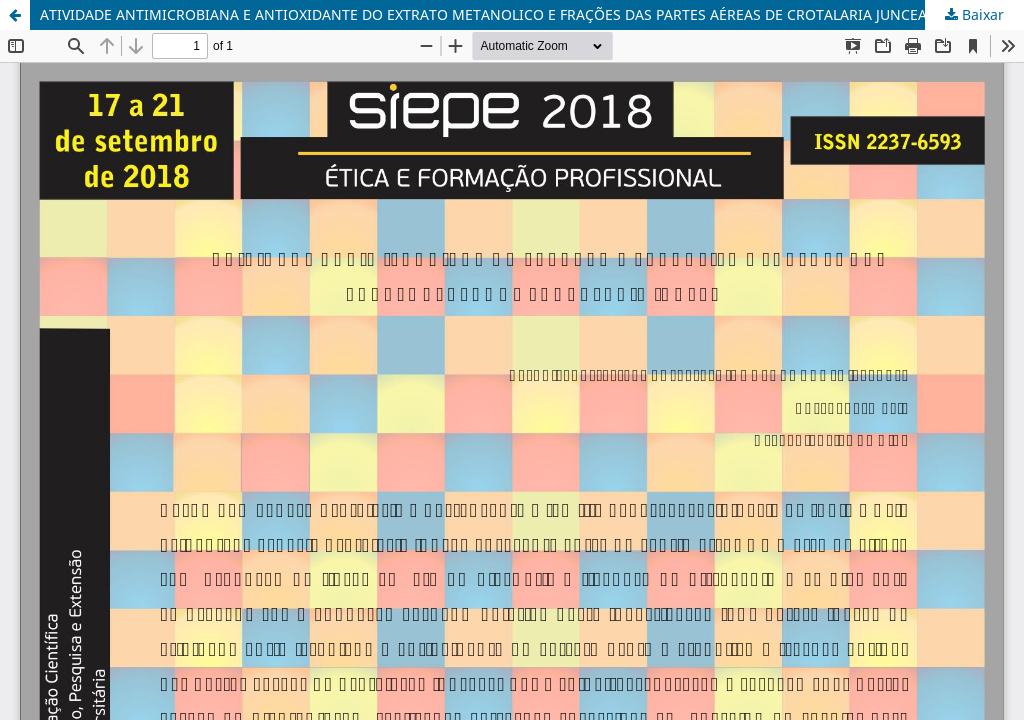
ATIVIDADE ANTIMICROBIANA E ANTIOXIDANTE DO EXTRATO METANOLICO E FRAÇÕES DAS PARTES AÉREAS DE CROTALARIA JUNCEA (483, 14)
